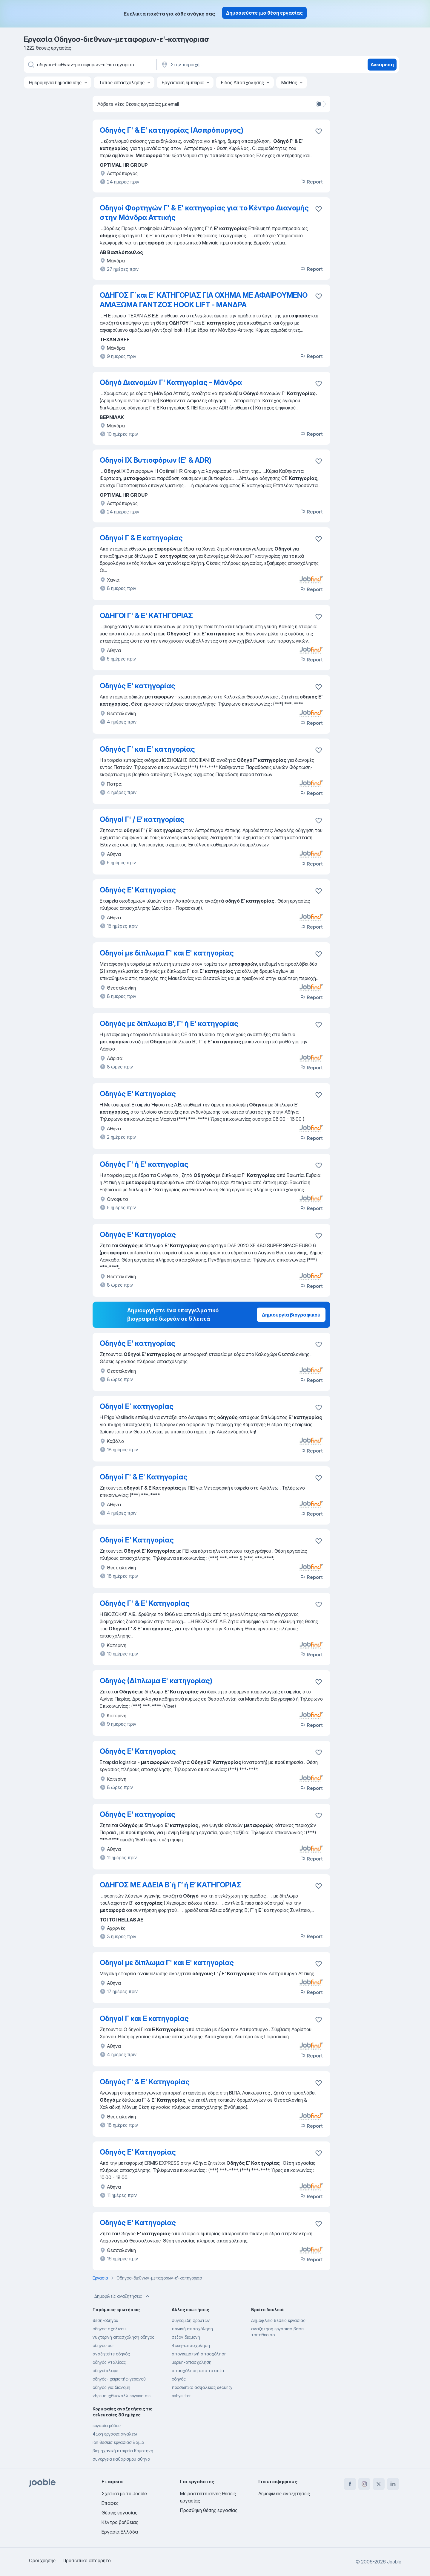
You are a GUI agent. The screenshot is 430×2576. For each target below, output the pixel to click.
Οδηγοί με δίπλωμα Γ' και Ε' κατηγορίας (167, 953)
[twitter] (379, 2484)
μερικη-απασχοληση (191, 2362)
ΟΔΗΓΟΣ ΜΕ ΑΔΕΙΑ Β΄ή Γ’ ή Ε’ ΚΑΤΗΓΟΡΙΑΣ (170, 1885)
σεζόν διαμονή (186, 2337)
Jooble (394, 2562)
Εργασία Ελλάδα (120, 2532)
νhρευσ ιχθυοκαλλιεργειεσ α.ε (121, 2395)
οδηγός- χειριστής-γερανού (119, 2378)
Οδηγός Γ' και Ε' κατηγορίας (147, 749)
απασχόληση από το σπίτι (198, 2370)
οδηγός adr (103, 2345)
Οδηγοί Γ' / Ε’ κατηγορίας (142, 819)
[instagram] (364, 2484)
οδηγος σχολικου (109, 2328)
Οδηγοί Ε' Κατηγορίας (137, 1540)
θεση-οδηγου (105, 2320)
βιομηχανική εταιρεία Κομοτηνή (123, 2450)
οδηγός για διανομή (111, 2387)
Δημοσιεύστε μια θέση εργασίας (264, 13)
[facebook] (350, 2484)
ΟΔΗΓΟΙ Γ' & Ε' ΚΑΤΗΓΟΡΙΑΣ (146, 615)
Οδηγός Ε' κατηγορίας (137, 685)
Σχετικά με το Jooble (124, 2493)
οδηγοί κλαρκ (105, 2370)
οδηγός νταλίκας (109, 2362)
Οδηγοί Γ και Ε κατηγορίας (144, 2018)
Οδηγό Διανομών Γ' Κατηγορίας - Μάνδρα (171, 382)
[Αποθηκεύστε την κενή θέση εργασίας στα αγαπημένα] (318, 131)
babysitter (181, 2395)
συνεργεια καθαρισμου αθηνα (121, 2459)
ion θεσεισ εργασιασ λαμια (118, 2442)
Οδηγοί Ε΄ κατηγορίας (136, 1406)
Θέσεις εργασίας (119, 2513)
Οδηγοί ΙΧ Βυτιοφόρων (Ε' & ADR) (155, 460)
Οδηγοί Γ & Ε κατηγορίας (141, 537)
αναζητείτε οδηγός (111, 2353)
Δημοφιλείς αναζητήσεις (122, 2296)
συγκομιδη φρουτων (191, 2320)
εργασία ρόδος (107, 2425)
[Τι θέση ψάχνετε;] (89, 64)
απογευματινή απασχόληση (199, 2353)
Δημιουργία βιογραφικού (291, 1315)
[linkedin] (393, 2484)
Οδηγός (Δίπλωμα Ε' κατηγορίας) (156, 1680)
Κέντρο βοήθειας (120, 2522)
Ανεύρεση (382, 65)
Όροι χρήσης (42, 2560)
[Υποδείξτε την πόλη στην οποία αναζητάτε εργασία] (223, 64)
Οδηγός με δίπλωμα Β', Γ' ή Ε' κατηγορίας (169, 1023)
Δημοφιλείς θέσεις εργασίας (278, 2320)
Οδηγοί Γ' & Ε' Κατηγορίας (144, 1477)
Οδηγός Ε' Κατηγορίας (138, 890)
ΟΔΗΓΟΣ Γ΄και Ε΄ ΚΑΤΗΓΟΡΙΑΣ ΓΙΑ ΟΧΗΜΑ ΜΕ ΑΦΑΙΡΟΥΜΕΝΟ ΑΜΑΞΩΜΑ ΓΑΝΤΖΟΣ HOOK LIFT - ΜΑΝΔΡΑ (204, 300)
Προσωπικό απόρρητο (87, 2560)
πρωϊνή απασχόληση (192, 2328)
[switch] (320, 104)
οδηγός (179, 2378)
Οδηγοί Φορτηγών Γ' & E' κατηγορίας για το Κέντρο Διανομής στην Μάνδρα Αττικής (204, 213)
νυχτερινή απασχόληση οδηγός (123, 2337)
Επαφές (110, 2503)
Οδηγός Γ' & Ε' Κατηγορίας (145, 1603)
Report (311, 182)
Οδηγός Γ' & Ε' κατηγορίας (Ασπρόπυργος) (171, 130)
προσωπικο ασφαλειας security (202, 2387)
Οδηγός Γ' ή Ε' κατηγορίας (144, 1164)
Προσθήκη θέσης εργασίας (208, 2510)
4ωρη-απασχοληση (191, 2345)
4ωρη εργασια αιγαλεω (115, 2433)
